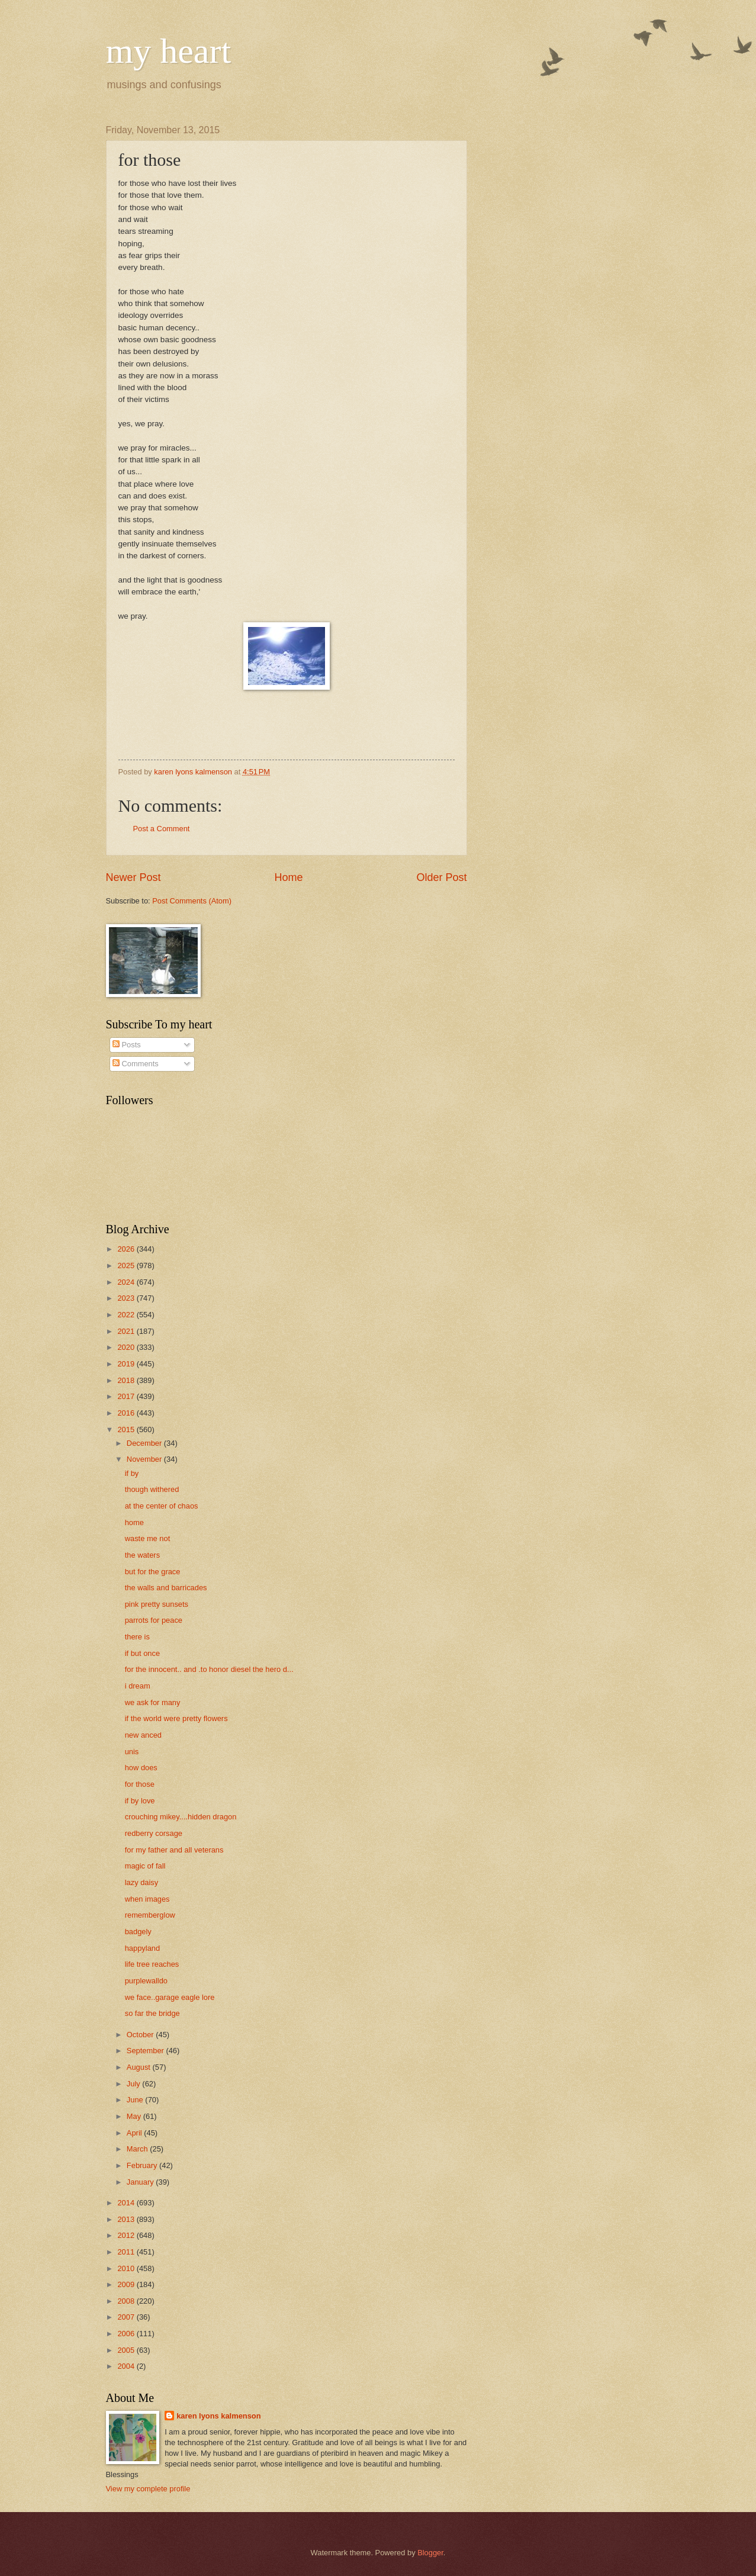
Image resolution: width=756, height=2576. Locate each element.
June (136, 2099)
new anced (143, 1735)
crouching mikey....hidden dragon (181, 1816)
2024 (126, 1282)
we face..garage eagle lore (170, 1997)
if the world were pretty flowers (176, 1718)
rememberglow (150, 1915)
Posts (126, 1044)
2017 (126, 1396)
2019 (126, 1363)
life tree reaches (152, 1964)
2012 (126, 2235)
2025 (126, 1265)
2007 (126, 2317)
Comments (135, 1063)
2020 (126, 1347)
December (145, 1443)
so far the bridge (152, 2013)
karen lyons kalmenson (218, 2415)
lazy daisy (142, 1882)
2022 (126, 1314)
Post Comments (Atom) (191, 900)
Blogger (430, 2552)
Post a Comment (161, 828)
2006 (126, 2333)
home (134, 1522)
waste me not (147, 1538)
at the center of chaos (161, 1505)
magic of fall (145, 1865)
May (135, 2116)
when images (147, 1899)
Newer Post (133, 877)
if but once (142, 1653)
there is (137, 1636)
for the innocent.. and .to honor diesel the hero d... (209, 1669)
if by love (140, 1800)
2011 (126, 2251)
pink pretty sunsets (156, 1604)
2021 (126, 1331)
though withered (152, 1489)
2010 (126, 2268)
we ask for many (153, 1702)
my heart (168, 50)
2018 (126, 1380)
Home (288, 877)
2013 (126, 2219)
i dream (137, 1685)
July (134, 2083)
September (146, 2050)
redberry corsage (153, 1833)
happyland (142, 1948)
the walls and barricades (166, 1587)
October (141, 2034)
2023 (126, 1298)
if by (132, 1473)
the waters (142, 1555)
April (135, 2132)
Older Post (441, 877)
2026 (126, 1248)
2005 (126, 2350)
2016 (126, 1412)
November (145, 1459)
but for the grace (153, 1571)
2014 (126, 2202)
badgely (138, 1931)
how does (141, 1767)
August (140, 2067)
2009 (126, 2284)
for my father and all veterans (174, 1849)
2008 (126, 2301)
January (141, 2182)
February (143, 2165)
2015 (126, 1429)
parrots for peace (153, 1620)
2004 (126, 2366)
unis (132, 1751)
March (138, 2148)
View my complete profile (148, 2488)
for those (140, 1784)
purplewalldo (146, 1980)
